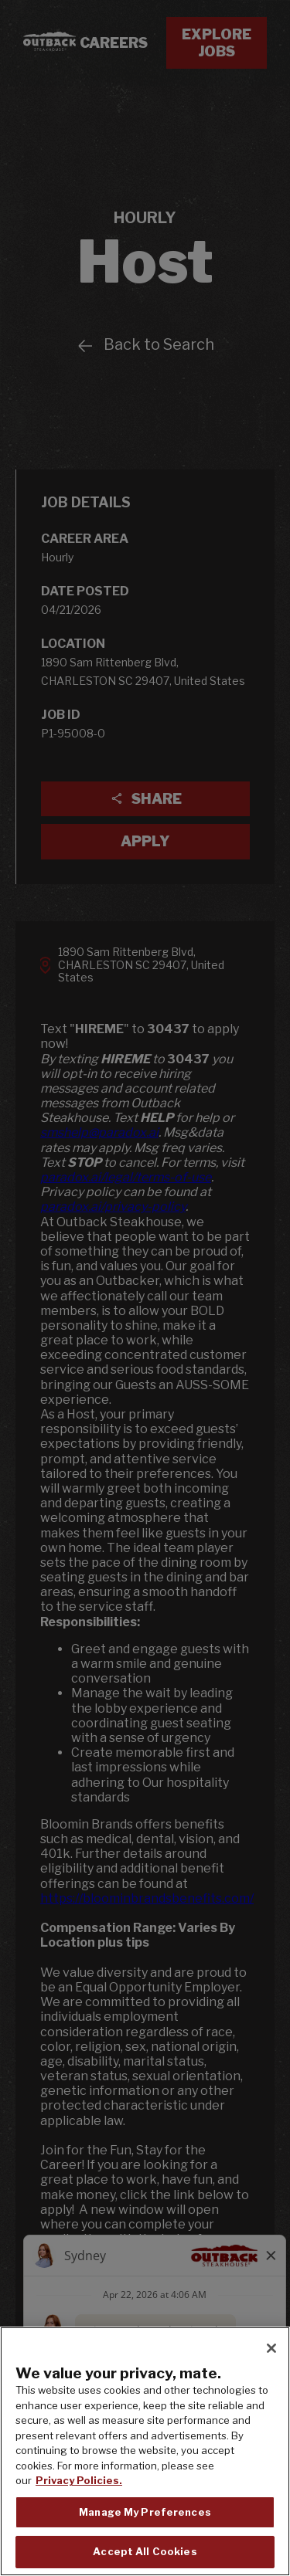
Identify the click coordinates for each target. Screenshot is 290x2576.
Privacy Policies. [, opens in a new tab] (79, 2480)
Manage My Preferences (145, 2512)
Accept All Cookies (144, 2551)
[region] (145, 2451)
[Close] (271, 2348)
